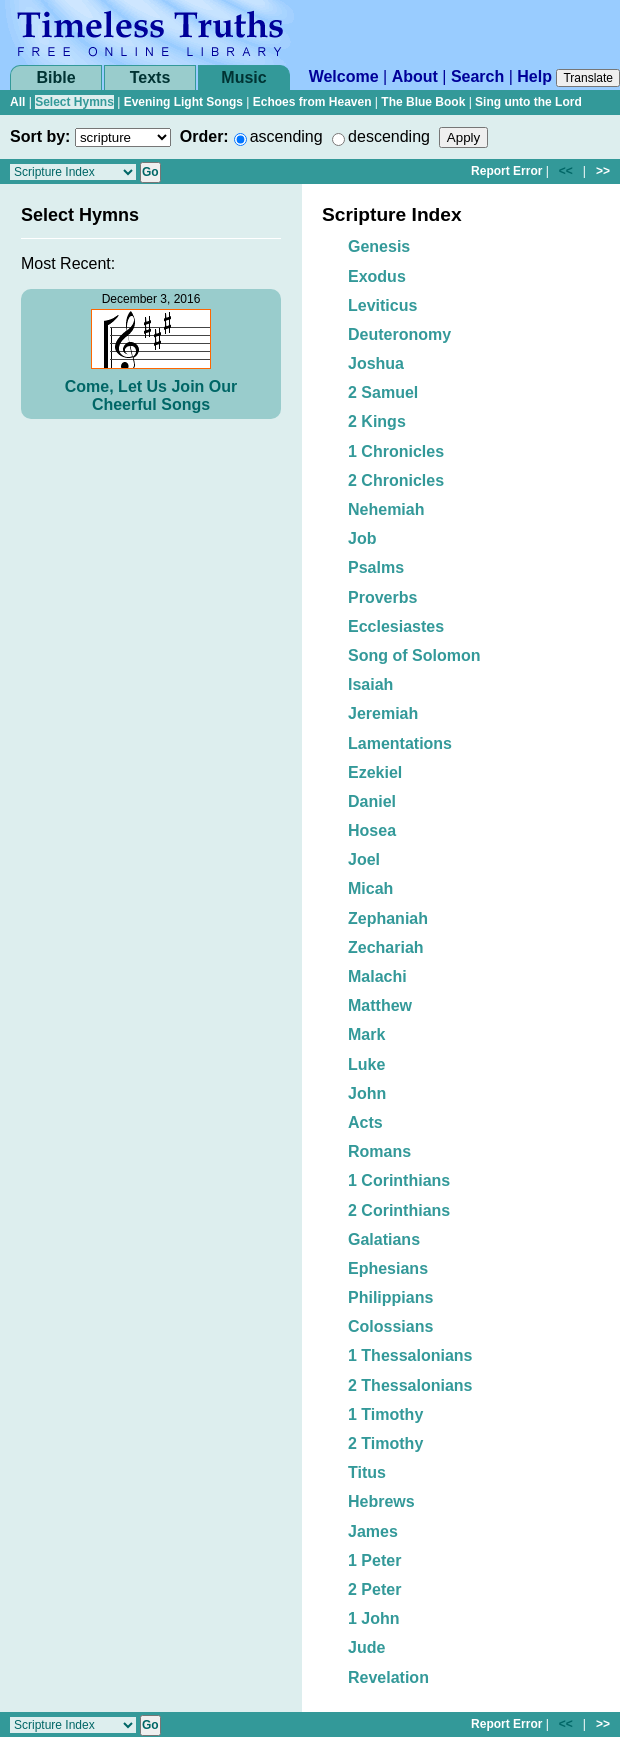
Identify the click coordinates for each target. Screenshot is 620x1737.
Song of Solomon (414, 655)
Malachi (377, 976)
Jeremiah (383, 713)
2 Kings (377, 421)
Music (243, 77)
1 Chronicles (396, 451)
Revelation (388, 1677)
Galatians (384, 1239)
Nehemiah (386, 509)
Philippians (390, 1297)
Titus (367, 1472)
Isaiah (370, 684)
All (17, 102)
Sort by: (40, 136)
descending (389, 136)
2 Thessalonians (410, 1385)
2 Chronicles (396, 480)
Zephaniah (388, 918)
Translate (588, 78)
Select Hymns (74, 102)
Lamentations (400, 743)
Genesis (379, 246)
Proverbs (382, 597)
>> (603, 171)
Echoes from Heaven (312, 102)
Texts (150, 77)
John (367, 1093)
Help (534, 76)
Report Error (506, 171)
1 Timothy (385, 1414)
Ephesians (388, 1268)
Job (362, 538)
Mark (366, 1034)
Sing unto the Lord (528, 102)
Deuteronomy (399, 334)
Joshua (376, 363)
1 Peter (374, 1560)
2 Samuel (383, 392)
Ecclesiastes (396, 626)
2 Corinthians (399, 1210)
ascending (286, 136)
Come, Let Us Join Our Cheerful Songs (151, 395)
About (415, 76)
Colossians (390, 1326)
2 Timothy (385, 1443)
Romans (379, 1151)
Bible (55, 77)
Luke (366, 1064)
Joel (364, 859)
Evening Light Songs (183, 102)
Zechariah (386, 947)
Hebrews (381, 1501)
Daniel (372, 801)
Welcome (344, 76)
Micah (370, 888)
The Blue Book (423, 102)
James (373, 1531)
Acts (365, 1122)
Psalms (376, 567)
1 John (374, 1618)
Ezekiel (375, 772)
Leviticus (382, 305)
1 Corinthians (399, 1180)
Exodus (377, 276)
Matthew (380, 1005)
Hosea (372, 830)
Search (477, 76)
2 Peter (374, 1589)
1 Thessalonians (410, 1355)
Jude (366, 1647)
